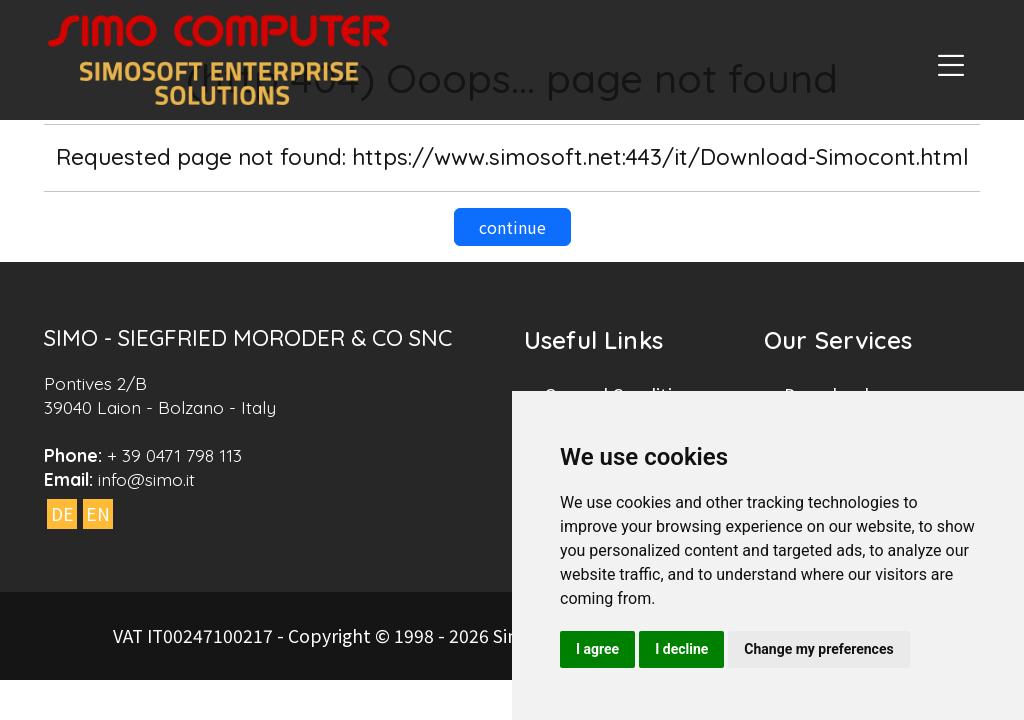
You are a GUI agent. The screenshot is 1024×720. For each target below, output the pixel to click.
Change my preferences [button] (818, 649)
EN (98, 513)
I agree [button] (597, 649)
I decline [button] (681, 649)
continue (512, 227)
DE (62, 513)
